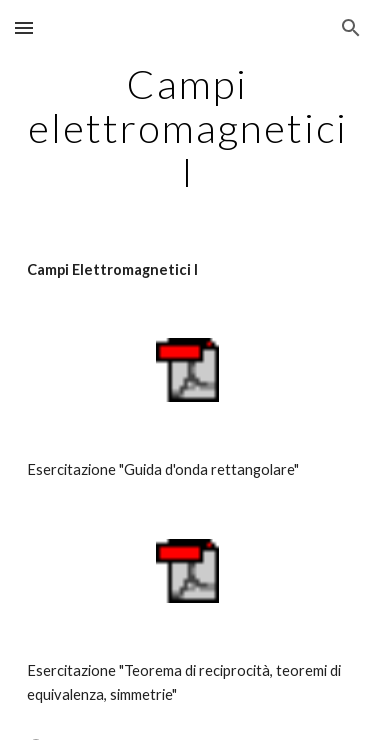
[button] (24, 27)
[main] (188, 128)
